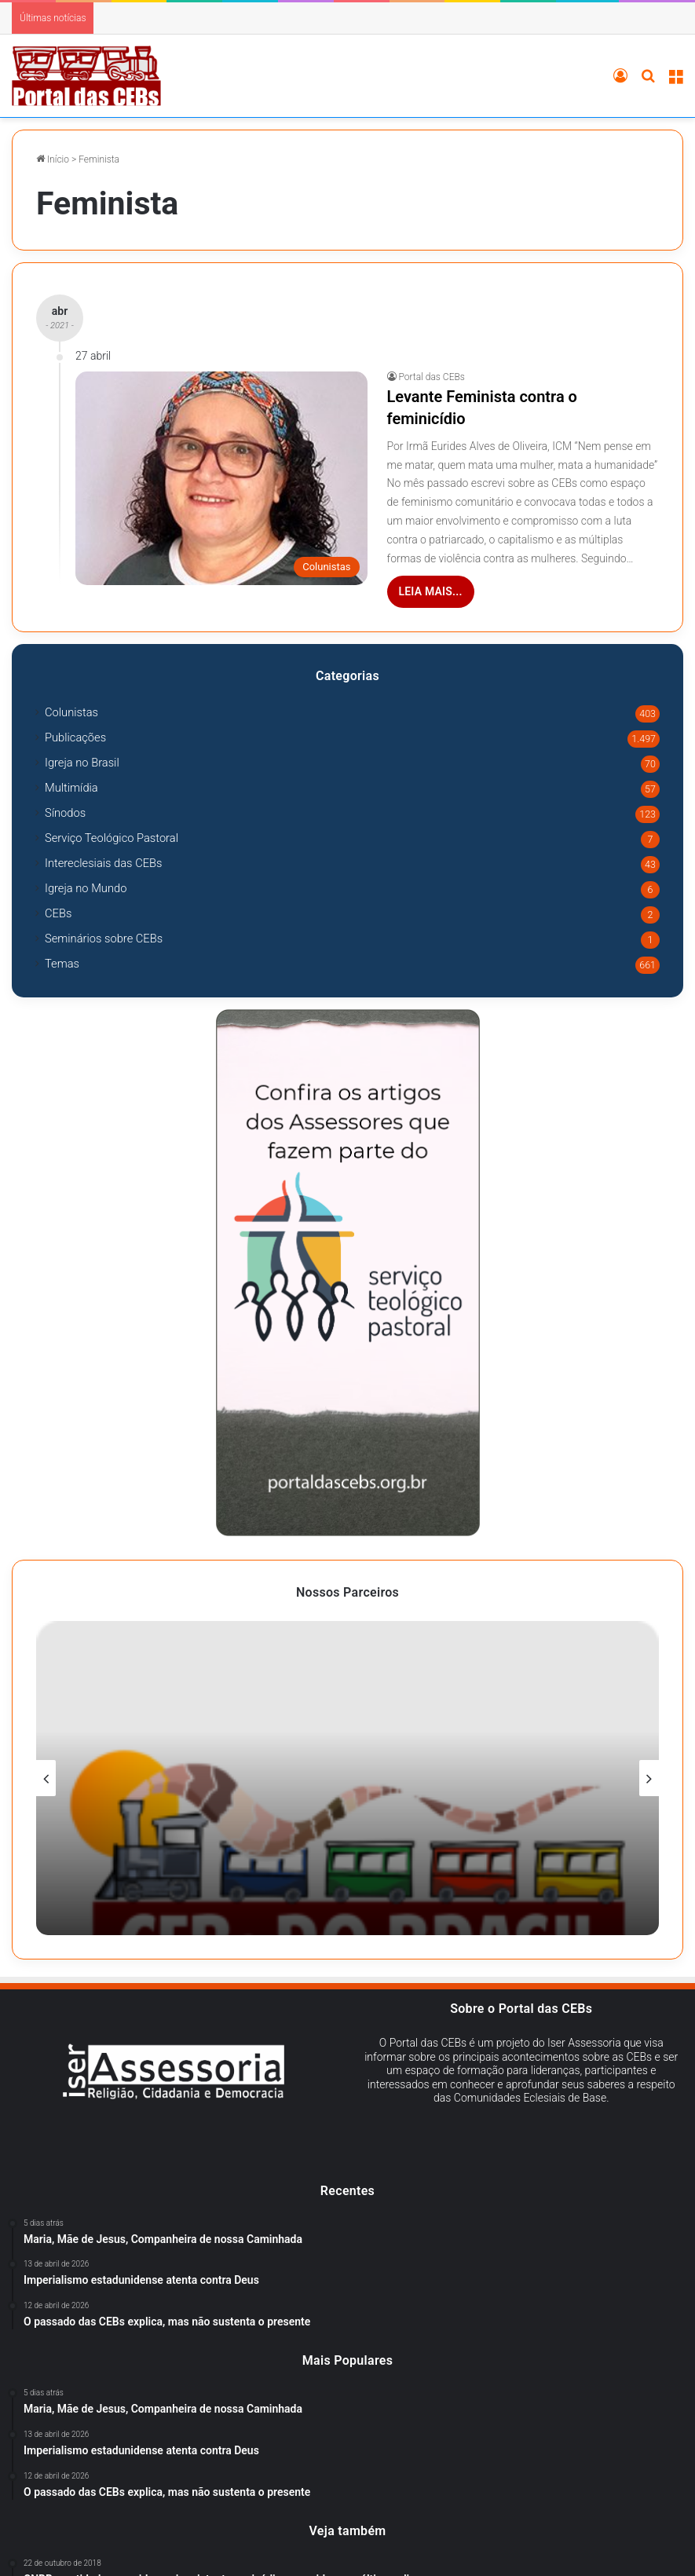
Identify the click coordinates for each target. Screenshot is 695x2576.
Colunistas (71, 712)
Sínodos (65, 813)
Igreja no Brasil (82, 763)
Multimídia (71, 788)
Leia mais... (431, 591)
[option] (347, 1778)
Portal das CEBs (432, 376)
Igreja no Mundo (85, 888)
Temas (62, 964)
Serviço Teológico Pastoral (111, 838)
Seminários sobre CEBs (104, 938)
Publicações (75, 737)
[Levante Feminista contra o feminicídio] (221, 478)
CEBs (58, 913)
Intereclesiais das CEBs (104, 863)
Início (52, 159)
